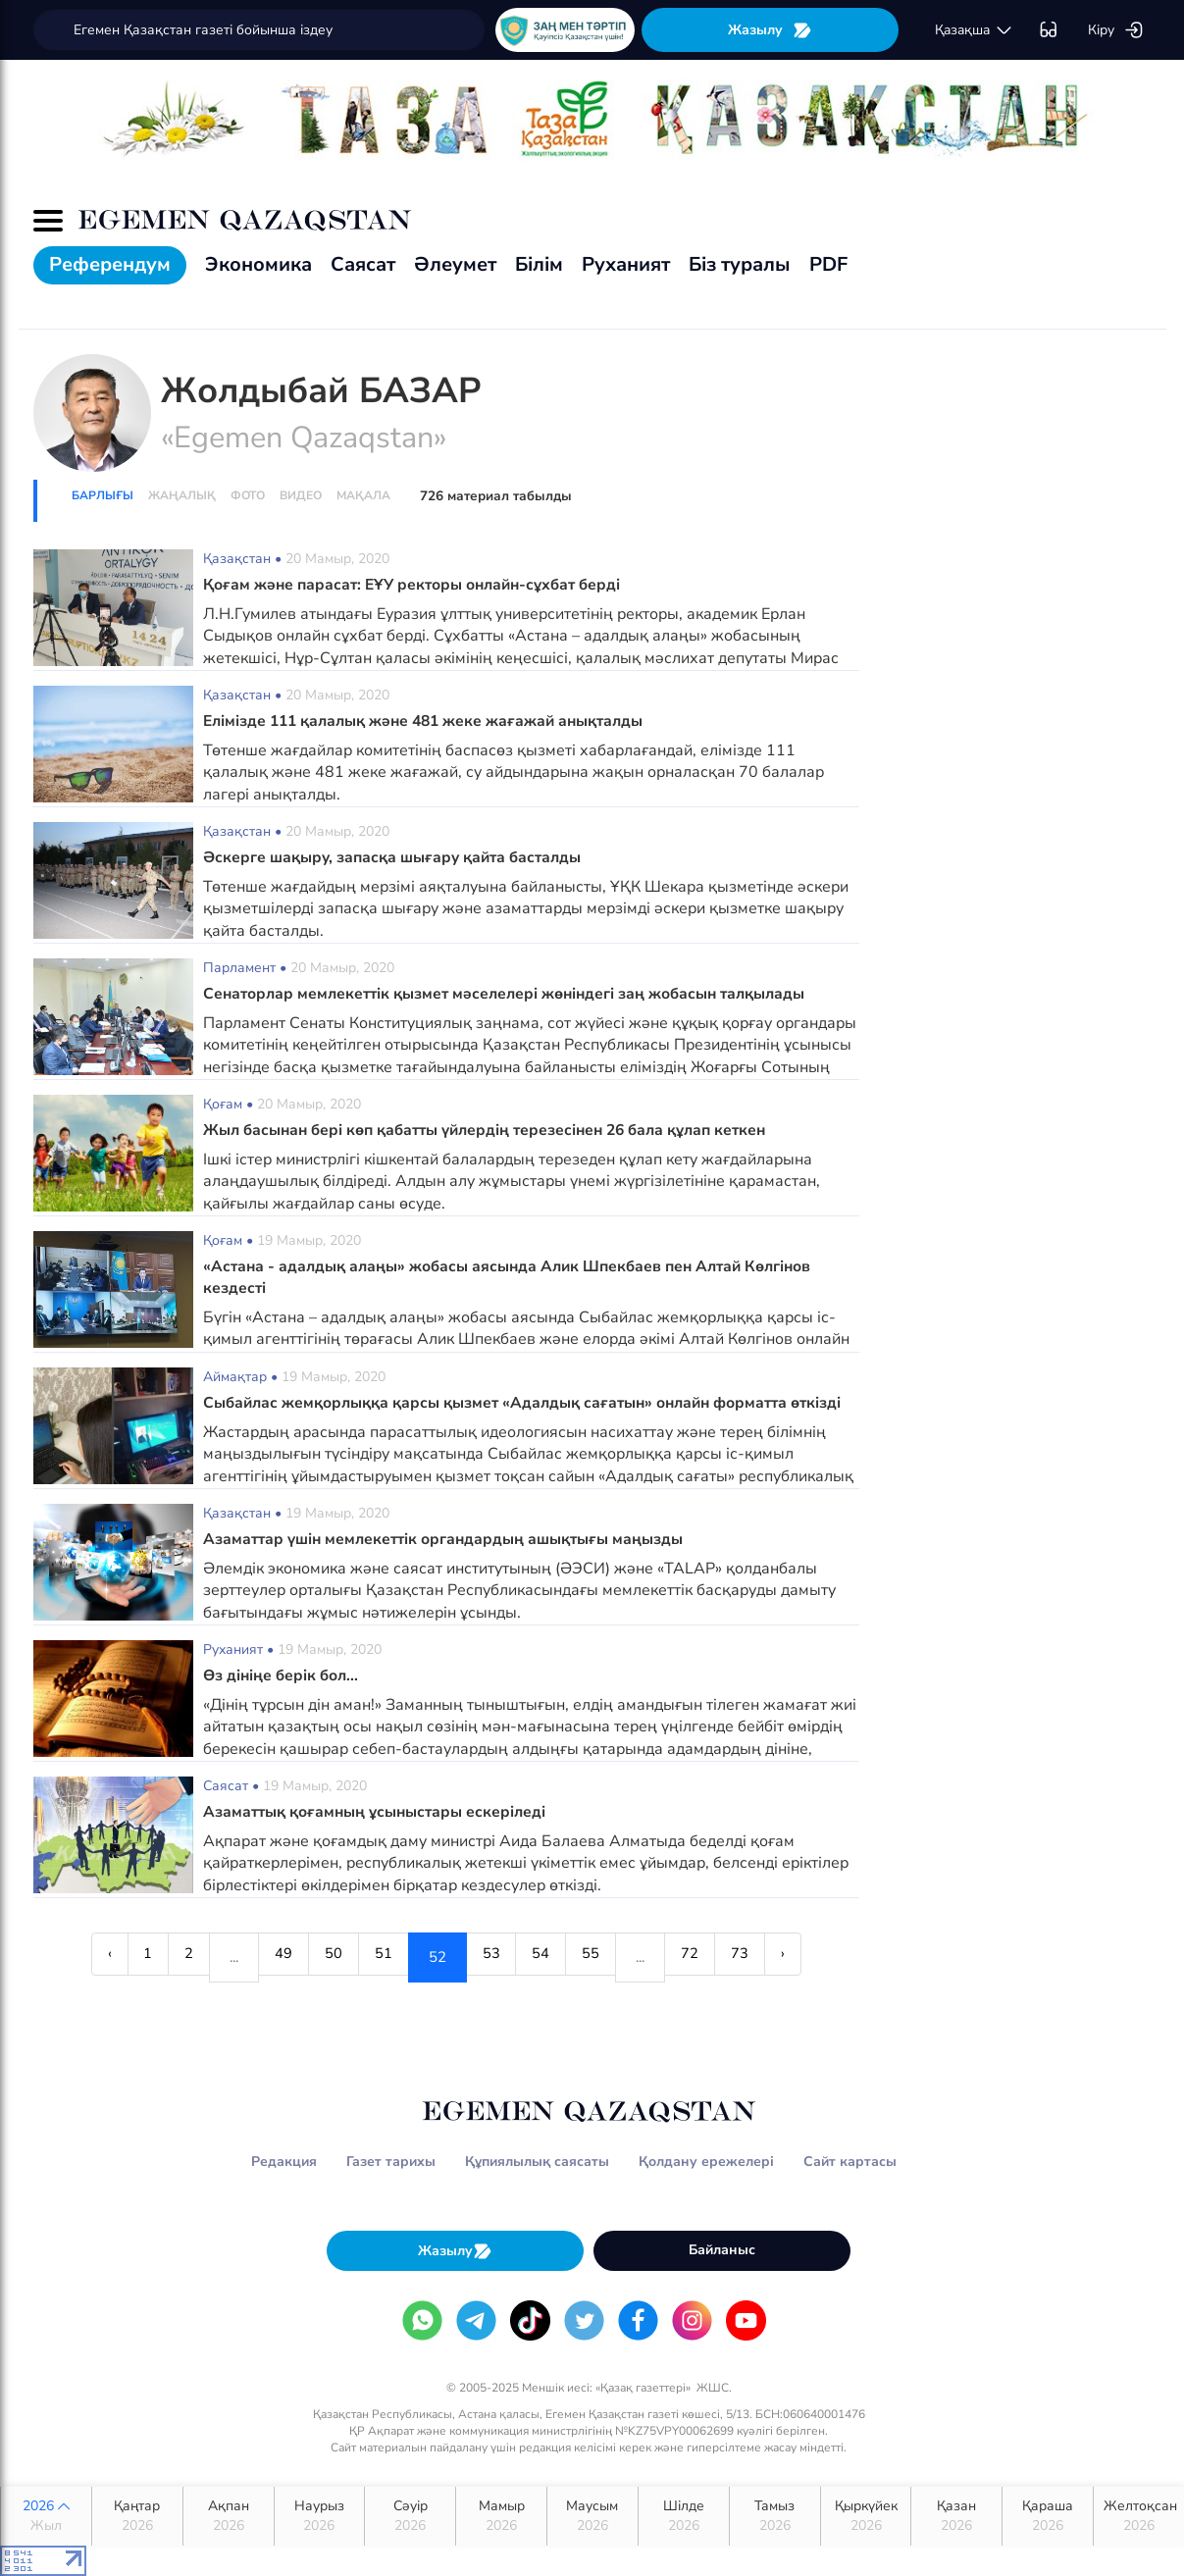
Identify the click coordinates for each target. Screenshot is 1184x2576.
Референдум (110, 264)
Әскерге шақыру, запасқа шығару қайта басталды (397, 857)
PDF (828, 264)
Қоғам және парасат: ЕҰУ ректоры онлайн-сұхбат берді (417, 584)
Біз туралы (740, 264)
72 (718, 1957)
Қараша (1047, 2516)
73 (776, 1957)
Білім (539, 264)
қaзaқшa (974, 30)
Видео (301, 495)
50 (322, 1957)
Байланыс (722, 2250)
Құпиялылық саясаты (537, 2161)
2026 (46, 2516)
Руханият (626, 264)
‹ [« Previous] (66, 1957)
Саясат (363, 264)
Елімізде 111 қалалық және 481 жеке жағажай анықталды (431, 721)
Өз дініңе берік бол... (282, 1675)
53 (495, 1957)
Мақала (363, 495)
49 (264, 1957)
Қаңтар (137, 2516)
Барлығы (102, 495)
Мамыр (501, 2516)
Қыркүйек (866, 2516)
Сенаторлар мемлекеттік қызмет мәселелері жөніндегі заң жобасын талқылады (512, 994)
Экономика (258, 264)
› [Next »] (827, 1957)
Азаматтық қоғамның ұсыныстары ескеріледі (378, 1812)
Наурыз (319, 2516)
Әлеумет (455, 264)
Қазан (956, 2516)
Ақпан (228, 2516)
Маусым (592, 2516)
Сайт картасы (850, 2161)
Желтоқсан (1140, 2516)
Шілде (683, 2516)
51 (379, 1957)
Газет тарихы (391, 2161)
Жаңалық (182, 495)
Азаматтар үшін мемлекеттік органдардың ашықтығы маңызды (447, 1539)
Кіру (1116, 30)
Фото (248, 495)
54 (553, 1957)
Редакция (284, 2161)
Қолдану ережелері (706, 2161)
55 (611, 1957)
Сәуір (410, 2516)
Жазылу (770, 30)
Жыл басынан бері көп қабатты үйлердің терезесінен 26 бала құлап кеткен (494, 1130)
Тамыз (775, 2516)
